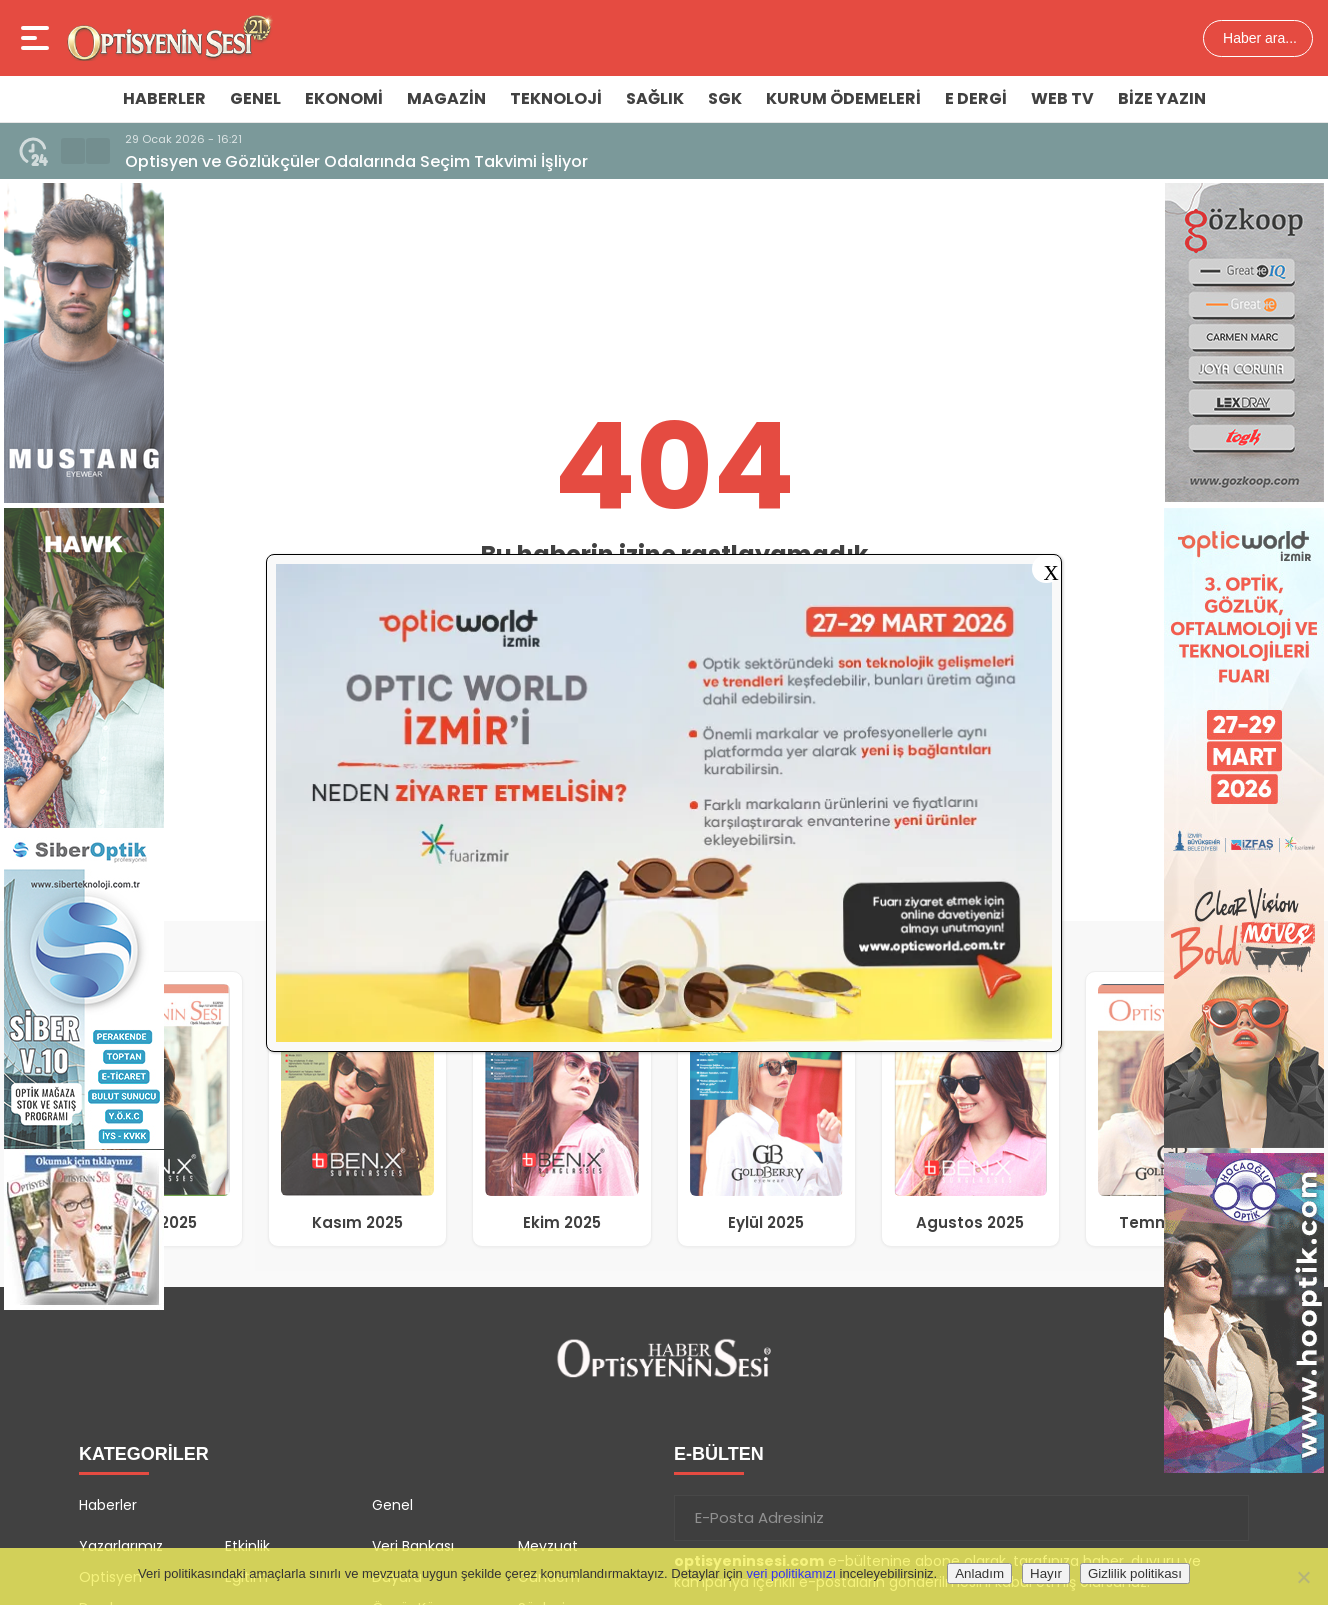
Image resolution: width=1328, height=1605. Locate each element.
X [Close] (1050, 571)
